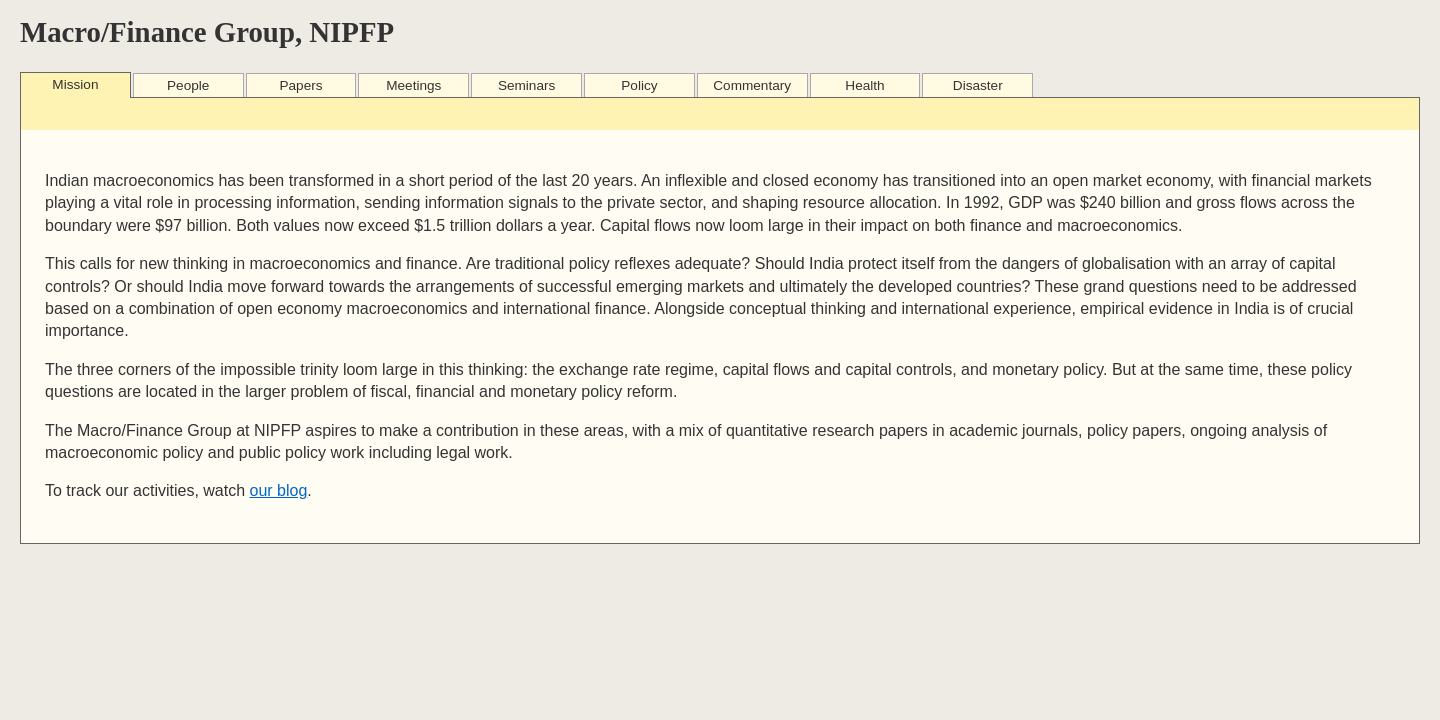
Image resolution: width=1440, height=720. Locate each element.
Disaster (978, 85)
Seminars (526, 85)
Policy (639, 85)
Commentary (752, 85)
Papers (300, 85)
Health (864, 85)
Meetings (413, 85)
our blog (279, 490)
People (188, 85)
